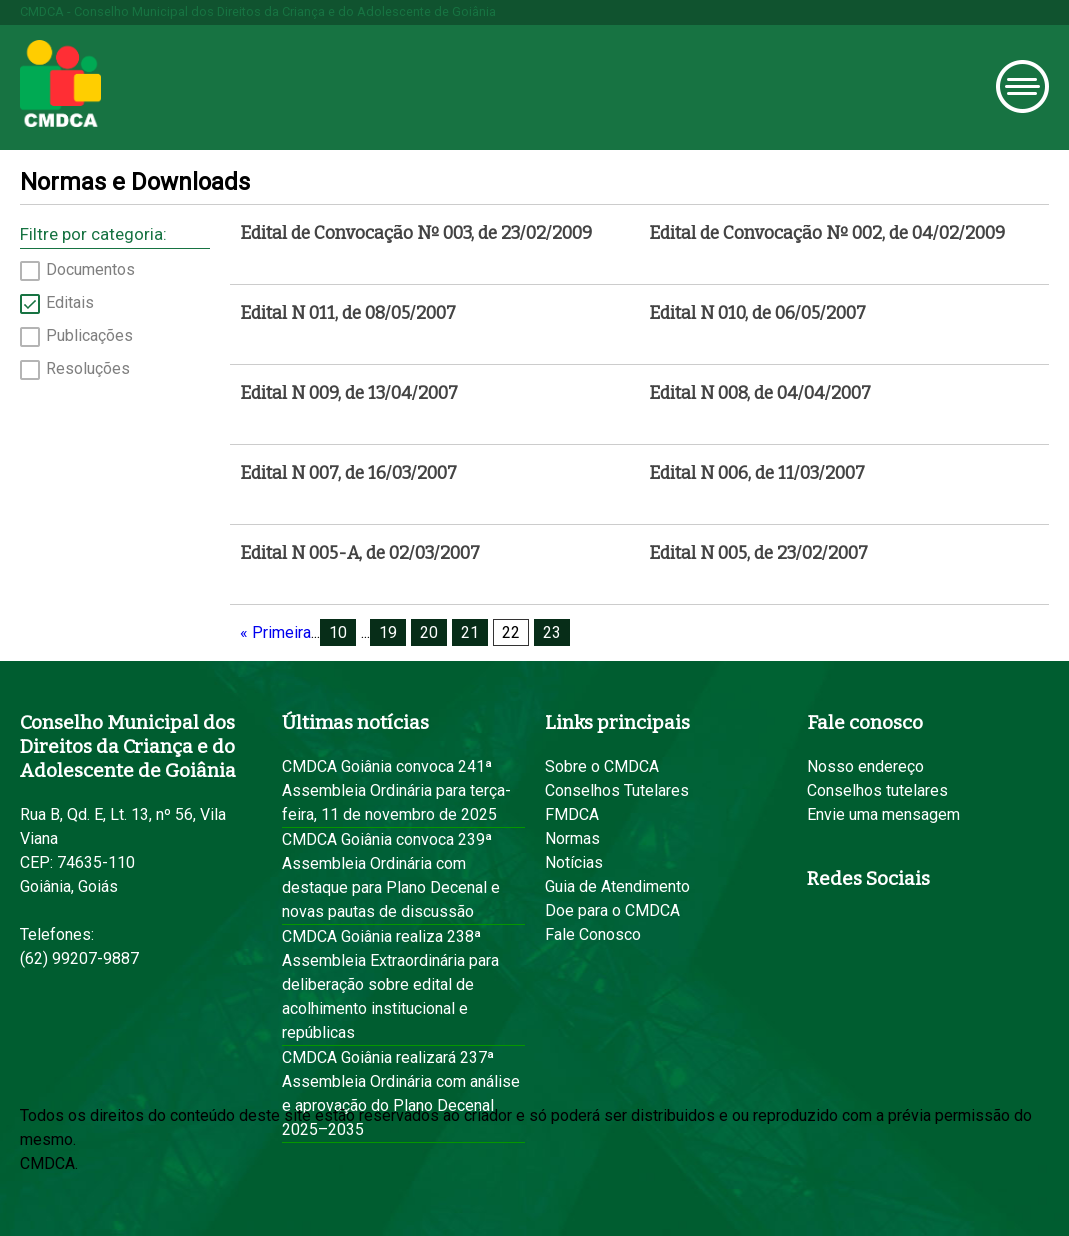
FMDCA (572, 814)
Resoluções (88, 369)
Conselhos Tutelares (617, 790)
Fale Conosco (593, 934)
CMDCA (60, 84)
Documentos (90, 270)
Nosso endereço (865, 766)
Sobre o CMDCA (602, 766)
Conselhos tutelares (877, 790)
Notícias (574, 862)
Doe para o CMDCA (612, 910)
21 (470, 632)
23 (552, 632)
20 (429, 632)
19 (388, 632)
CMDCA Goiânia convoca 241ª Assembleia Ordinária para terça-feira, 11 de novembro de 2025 (396, 790)
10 (338, 632)
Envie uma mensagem (883, 814)
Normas (572, 838)
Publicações (89, 336)
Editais (70, 303)
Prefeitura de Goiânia (257, 82)
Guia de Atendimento (617, 886)
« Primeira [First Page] (275, 632)
